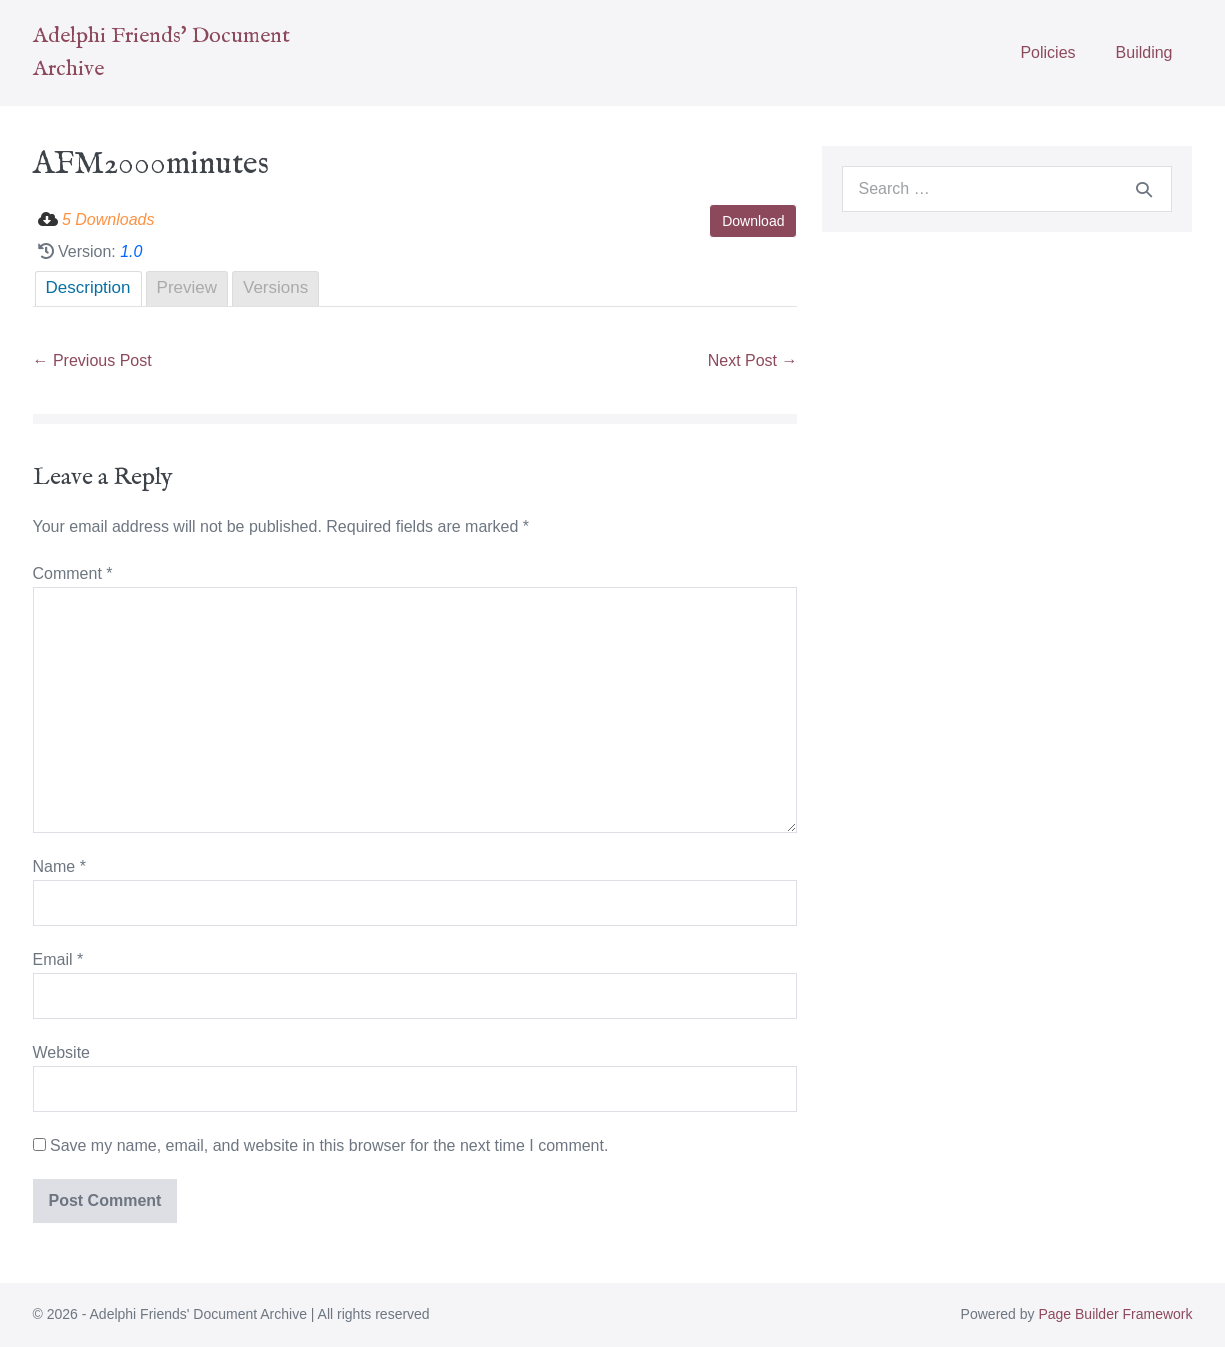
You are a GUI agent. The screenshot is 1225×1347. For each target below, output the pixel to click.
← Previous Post (92, 360)
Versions (275, 287)
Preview (187, 287)
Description (88, 287)
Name (59, 866)
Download (753, 221)
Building (1144, 52)
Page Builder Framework (1115, 1314)
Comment (73, 573)
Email (58, 959)
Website (62, 1052)
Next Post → (753, 360)
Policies (1047, 52)
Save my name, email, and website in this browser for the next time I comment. (329, 1145)
